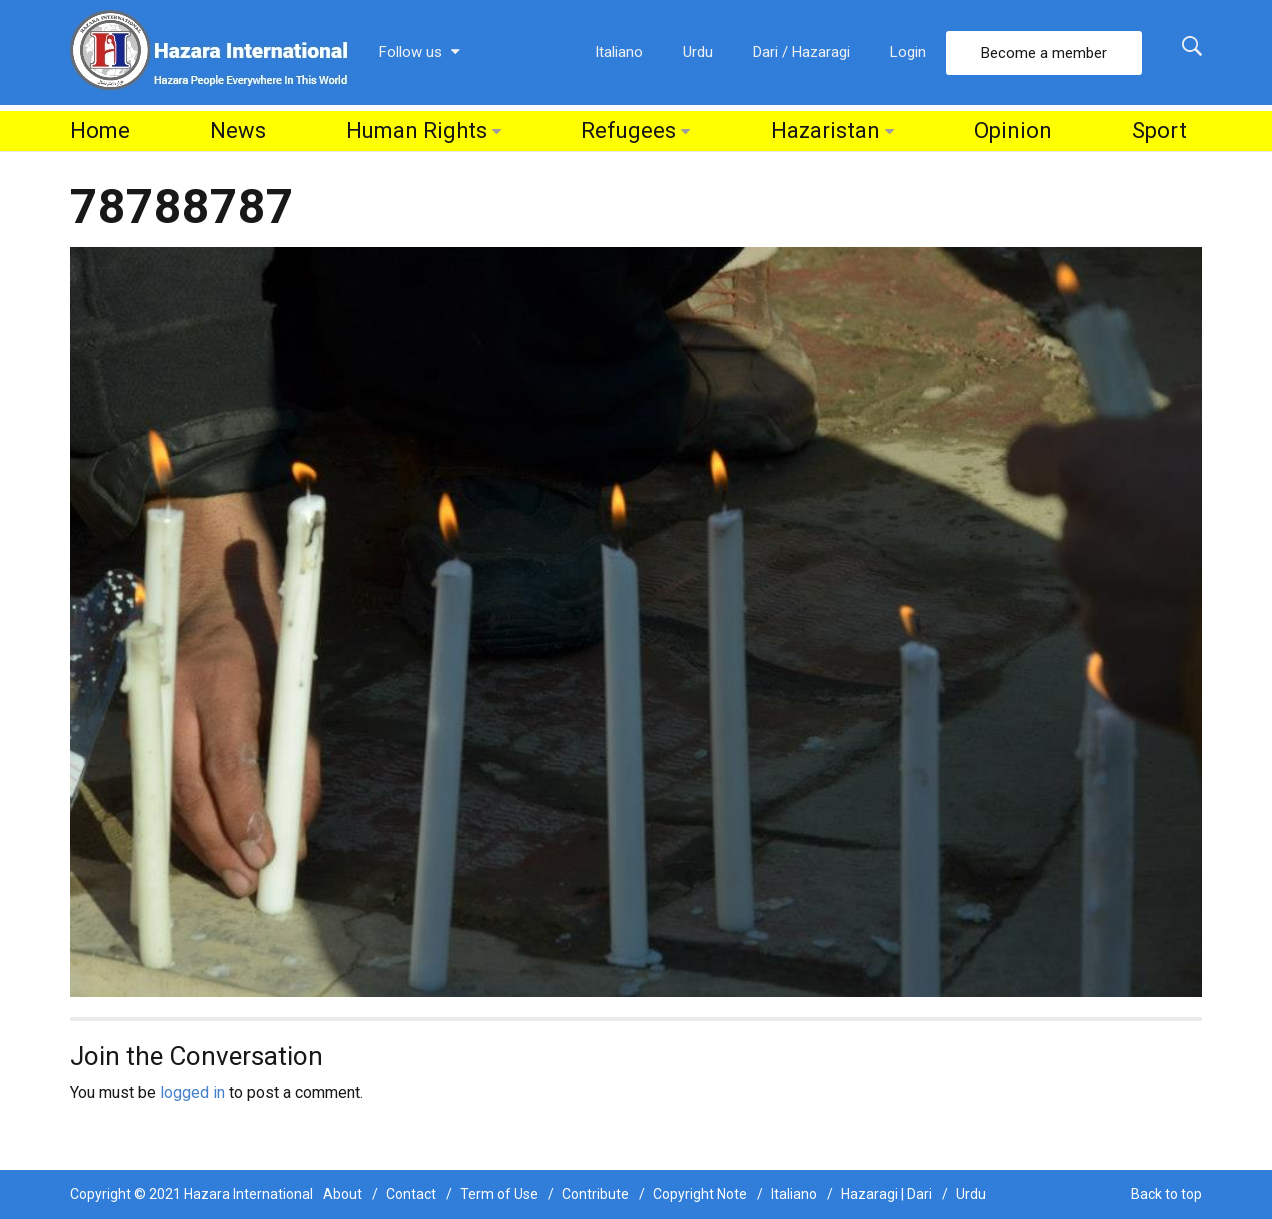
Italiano (619, 52)
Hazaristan (825, 130)
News (238, 130)
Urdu (698, 52)
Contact (411, 1194)
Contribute (595, 1194)
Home (100, 130)
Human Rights (416, 130)
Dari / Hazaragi (801, 52)
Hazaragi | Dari (886, 1194)
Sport (1159, 130)
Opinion (1013, 130)
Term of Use (499, 1194)
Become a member (1044, 53)
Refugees (628, 130)
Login (908, 52)
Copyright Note (700, 1194)
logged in (192, 1092)
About (342, 1194)
